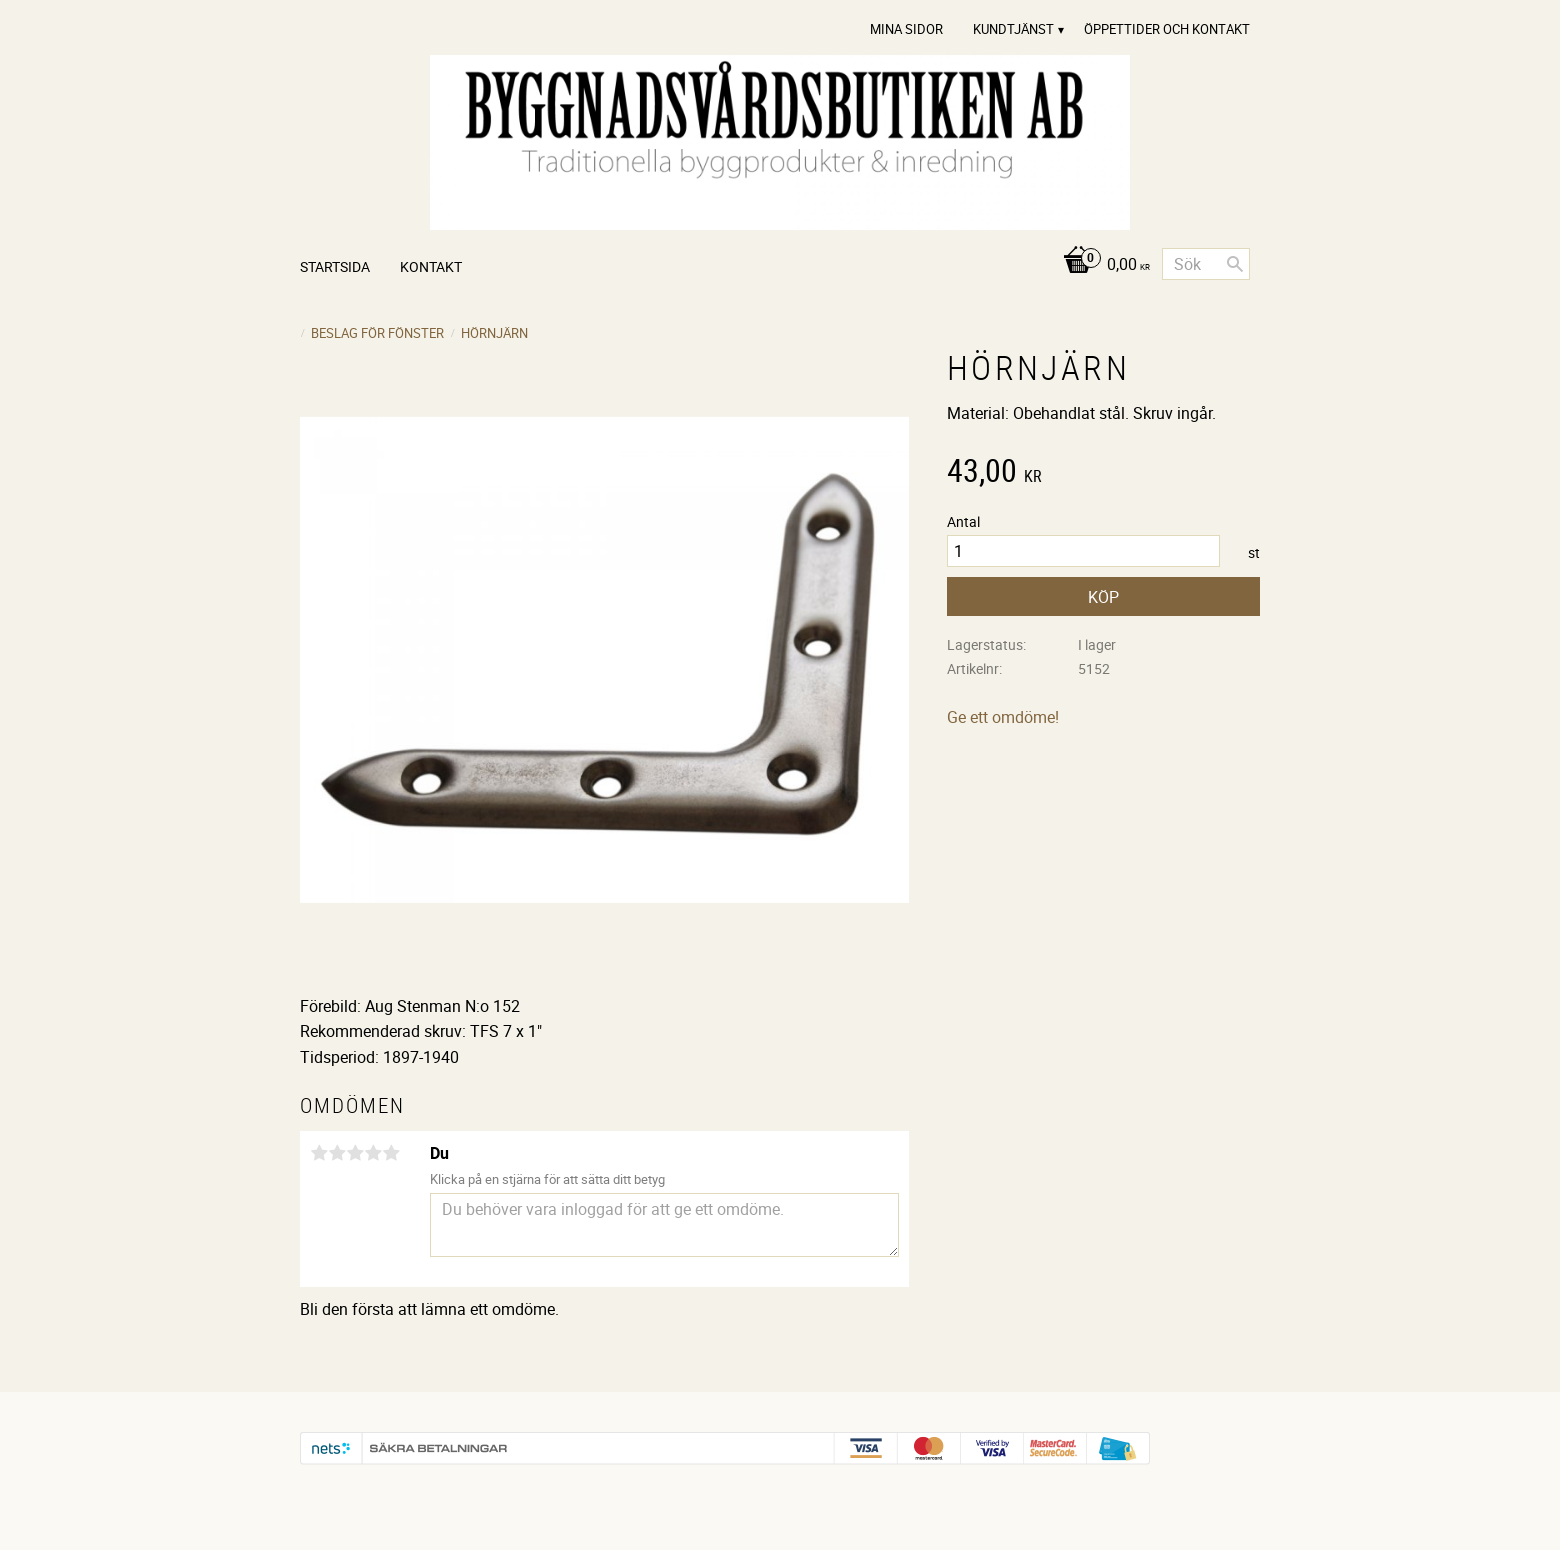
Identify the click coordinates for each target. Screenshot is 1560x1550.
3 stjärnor (355, 1153)
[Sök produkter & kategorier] (1206, 264)
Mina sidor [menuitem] (906, 29)
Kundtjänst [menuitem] (1013, 29)
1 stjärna (319, 1153)
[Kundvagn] (1101, 265)
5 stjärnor (391, 1153)
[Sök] (1235, 264)
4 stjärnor (373, 1153)
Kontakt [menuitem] (431, 266)
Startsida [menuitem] (335, 266)
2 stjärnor (337, 1153)
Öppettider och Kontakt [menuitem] (1167, 29)
